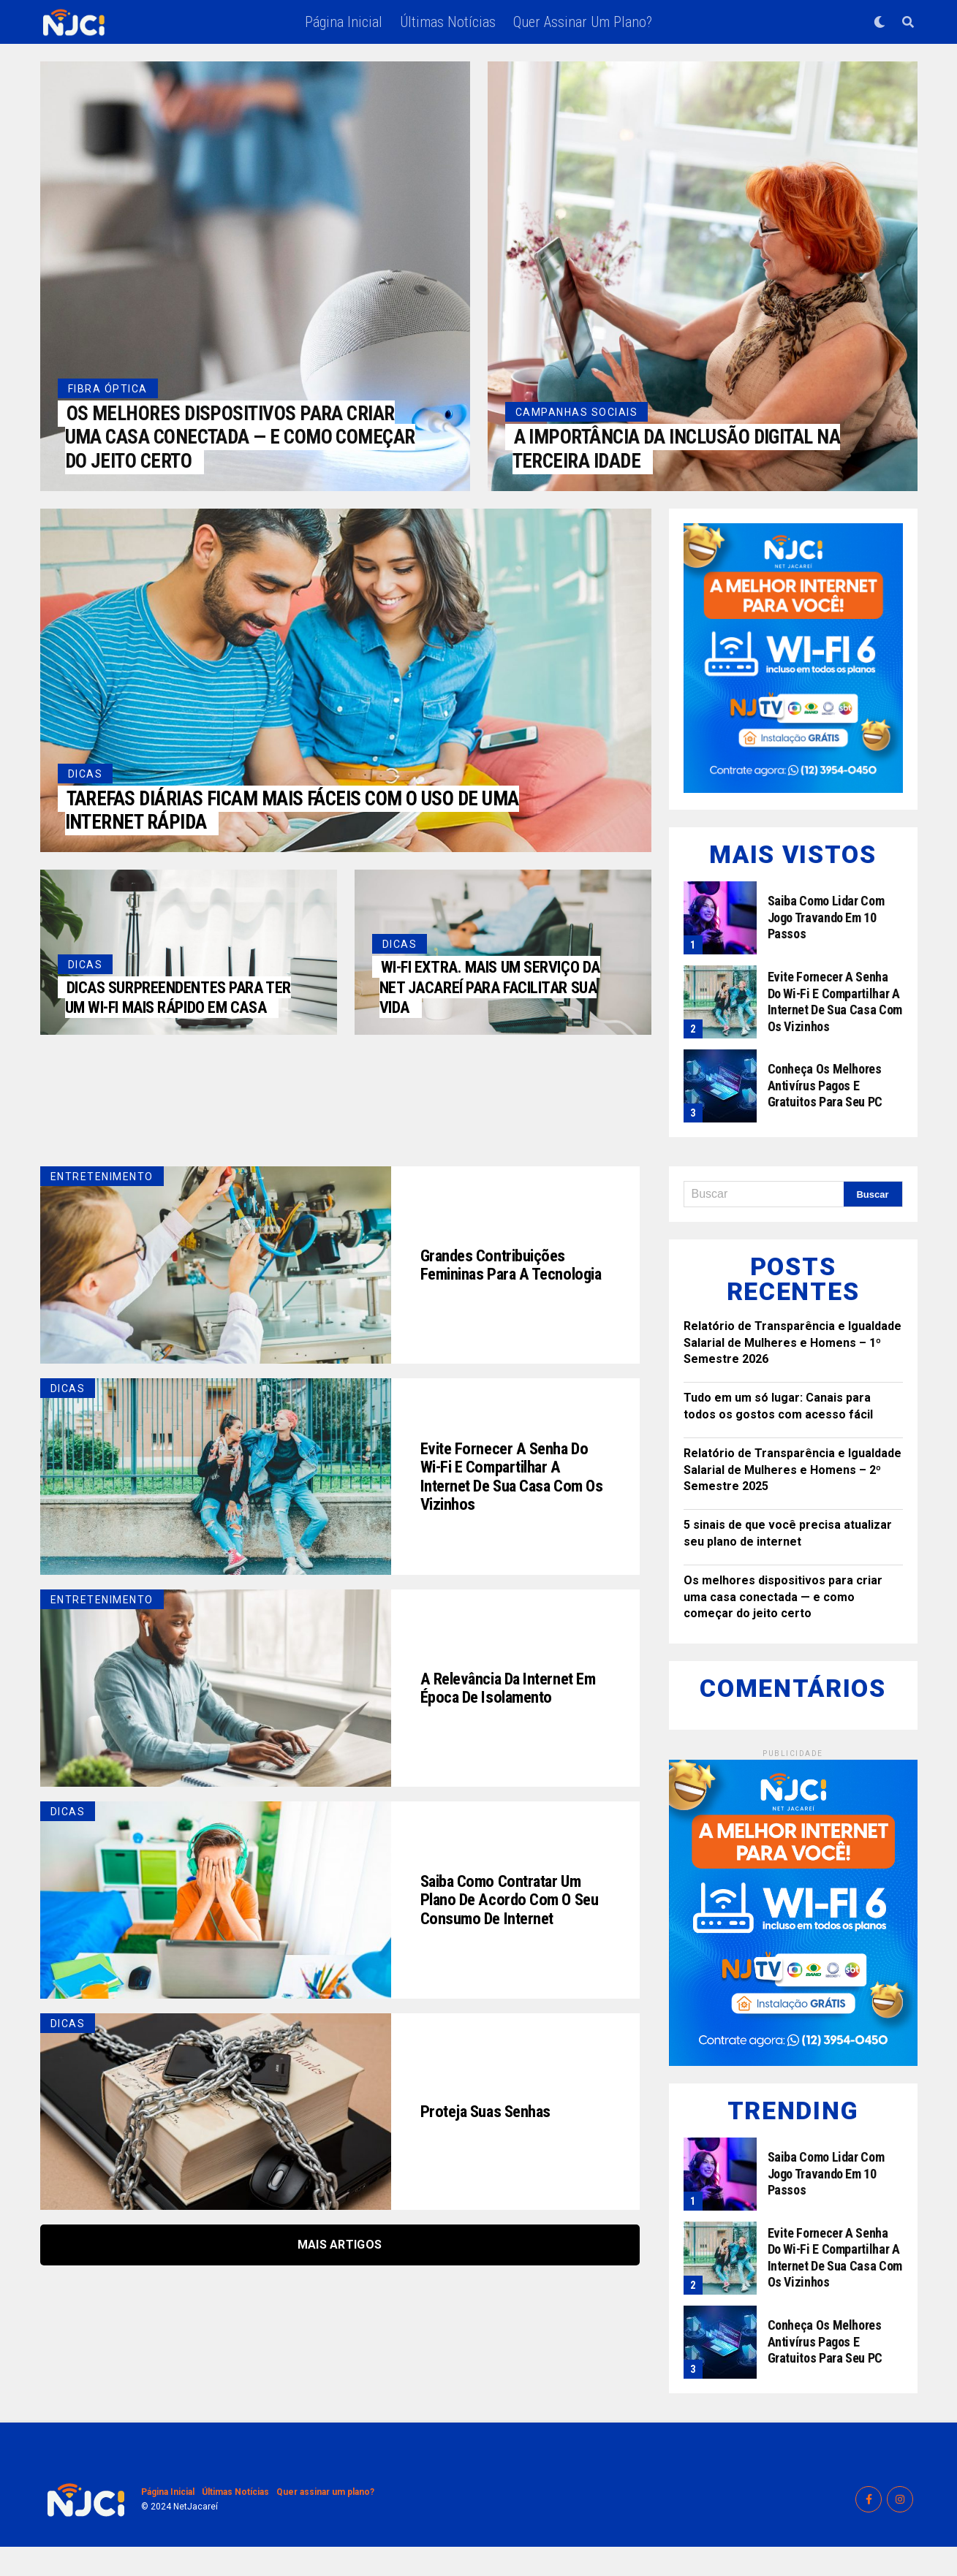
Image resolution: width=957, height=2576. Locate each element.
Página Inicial (343, 22)
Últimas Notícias (448, 22)
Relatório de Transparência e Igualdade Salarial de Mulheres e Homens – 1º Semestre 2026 (792, 1371)
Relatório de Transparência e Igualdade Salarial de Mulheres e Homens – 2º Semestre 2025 (792, 1498)
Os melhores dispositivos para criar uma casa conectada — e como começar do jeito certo (783, 1626)
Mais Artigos (340, 2274)
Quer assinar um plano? (582, 22)
